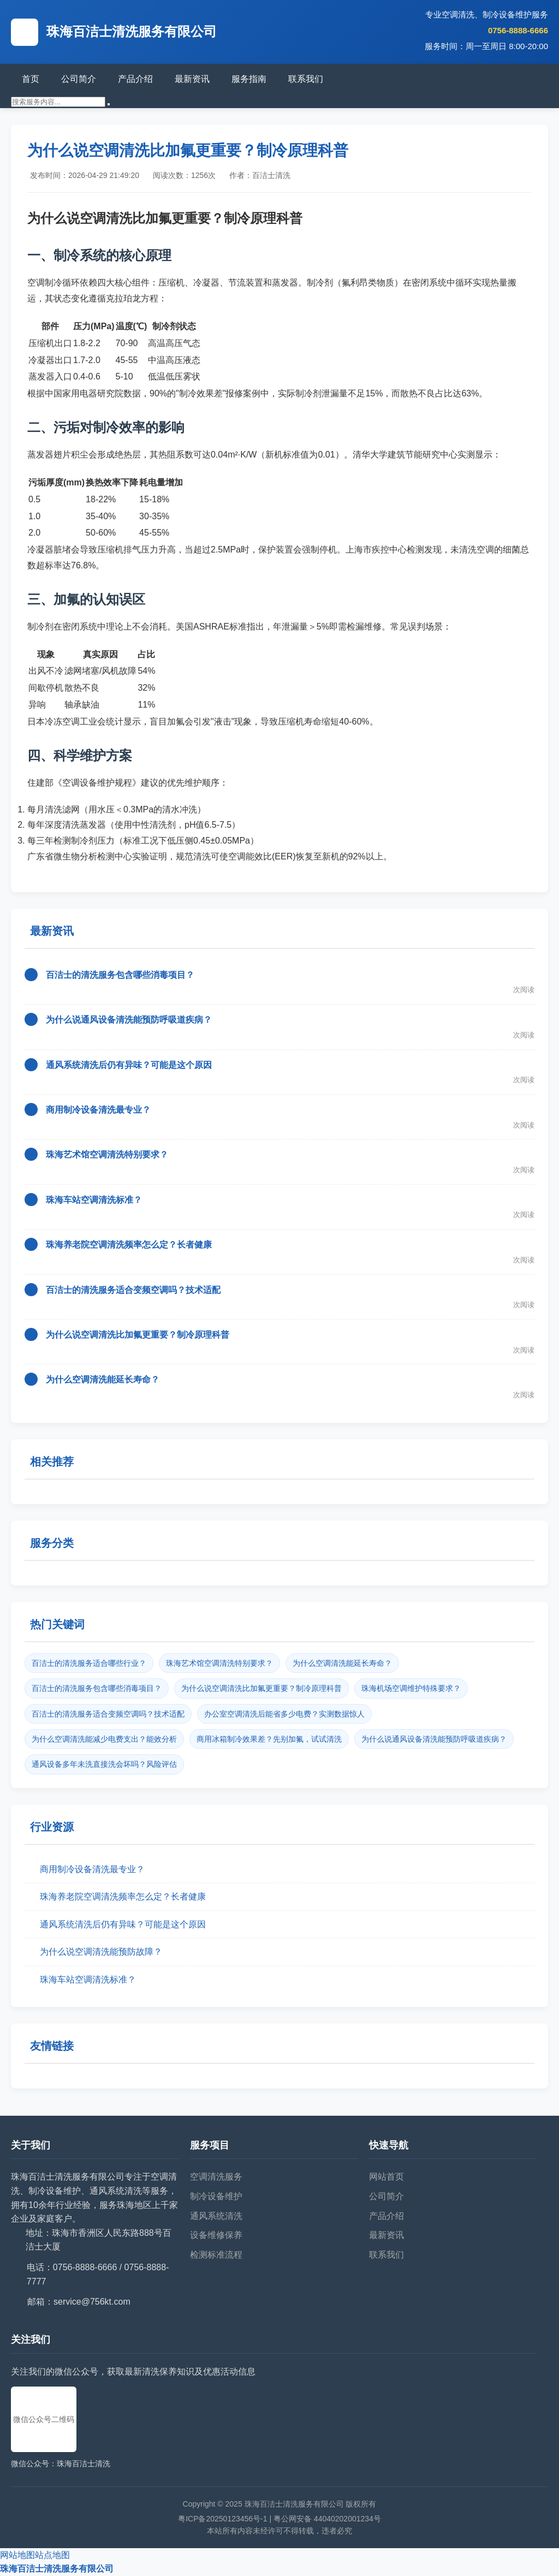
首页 (30, 79)
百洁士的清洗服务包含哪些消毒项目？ (120, 975)
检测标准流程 (216, 2254)
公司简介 (78, 79)
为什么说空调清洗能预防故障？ (101, 1951)
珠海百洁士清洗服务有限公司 (57, 2568)
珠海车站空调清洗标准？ (94, 1199)
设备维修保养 (216, 2235)
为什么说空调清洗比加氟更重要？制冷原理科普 (137, 1334)
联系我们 (305, 79)
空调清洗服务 (216, 2176)
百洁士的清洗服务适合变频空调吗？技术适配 (133, 1290)
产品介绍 (135, 79)
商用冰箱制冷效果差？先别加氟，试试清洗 (269, 1739)
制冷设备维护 (216, 2196)
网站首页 (386, 2176)
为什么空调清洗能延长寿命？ (102, 1379)
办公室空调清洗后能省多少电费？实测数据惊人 (284, 1714)
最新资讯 (192, 79)
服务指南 (248, 79)
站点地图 (52, 2555)
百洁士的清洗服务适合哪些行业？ (89, 1663)
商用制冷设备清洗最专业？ (98, 1109)
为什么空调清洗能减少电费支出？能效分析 (104, 1739)
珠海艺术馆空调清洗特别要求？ (107, 1154)
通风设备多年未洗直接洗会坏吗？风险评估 (104, 1764)
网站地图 (17, 2555)
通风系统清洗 (216, 2216)
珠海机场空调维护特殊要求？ (411, 1688)
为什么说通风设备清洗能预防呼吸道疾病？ (129, 1019)
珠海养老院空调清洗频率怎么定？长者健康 (129, 1244)
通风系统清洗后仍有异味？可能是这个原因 (129, 1065)
